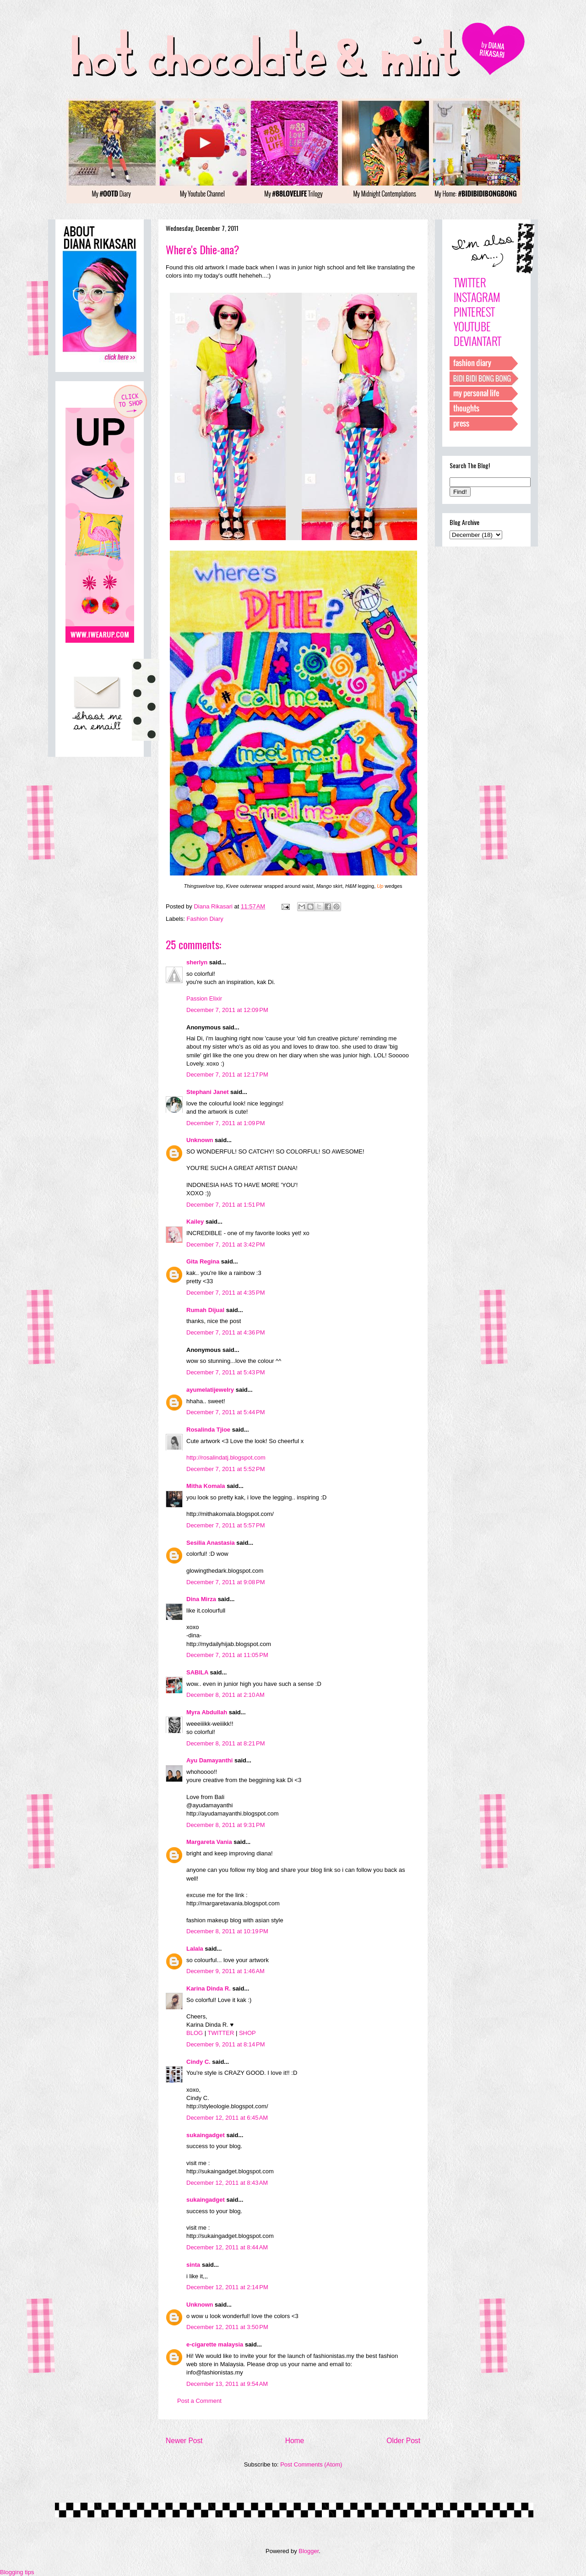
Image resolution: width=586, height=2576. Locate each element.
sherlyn (196, 962)
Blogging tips (17, 2572)
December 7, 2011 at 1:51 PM (225, 1204)
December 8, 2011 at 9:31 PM (225, 1824)
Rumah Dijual (205, 1310)
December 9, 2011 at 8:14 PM (225, 2044)
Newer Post (184, 2441)
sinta (193, 2264)
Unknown (199, 1140)
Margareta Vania (209, 1841)
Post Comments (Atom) (311, 2464)
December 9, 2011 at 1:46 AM (225, 1971)
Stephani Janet (207, 1091)
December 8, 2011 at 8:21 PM (225, 1743)
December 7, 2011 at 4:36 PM (225, 1332)
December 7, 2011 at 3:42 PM (225, 1244)
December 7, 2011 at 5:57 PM (225, 1525)
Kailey (195, 1221)
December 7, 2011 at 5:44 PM (225, 1412)
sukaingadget (205, 2135)
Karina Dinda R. (208, 1988)
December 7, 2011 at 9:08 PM (225, 1582)
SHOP (247, 2032)
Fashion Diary (205, 918)
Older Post (403, 2441)
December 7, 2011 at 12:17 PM (227, 1074)
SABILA (197, 1672)
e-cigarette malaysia (214, 2344)
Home (294, 2441)
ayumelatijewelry (210, 1389)
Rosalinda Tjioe (208, 1429)
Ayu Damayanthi (209, 1760)
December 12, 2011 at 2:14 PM (227, 2287)
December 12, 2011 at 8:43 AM (227, 2182)
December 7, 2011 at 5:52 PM (225, 1469)
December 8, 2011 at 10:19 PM (227, 1931)
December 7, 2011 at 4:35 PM (225, 1292)
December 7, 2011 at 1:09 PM (225, 1123)
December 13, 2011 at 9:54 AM (227, 2383)
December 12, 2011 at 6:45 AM (227, 2117)
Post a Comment (199, 2400)
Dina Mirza (201, 1599)
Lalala (194, 1948)
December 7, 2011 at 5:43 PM (225, 1372)
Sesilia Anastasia (210, 1542)
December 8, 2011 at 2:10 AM (225, 1694)
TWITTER (221, 2032)
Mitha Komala (205, 1485)
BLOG (194, 2032)
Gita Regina (202, 1261)
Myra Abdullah (206, 1712)
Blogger (308, 2551)
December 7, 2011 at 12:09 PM (227, 1009)
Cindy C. (198, 2061)
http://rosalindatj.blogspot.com (226, 1457)
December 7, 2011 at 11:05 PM (227, 1655)
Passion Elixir (204, 998)
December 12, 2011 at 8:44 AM (227, 2247)
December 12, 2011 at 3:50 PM (227, 2327)
